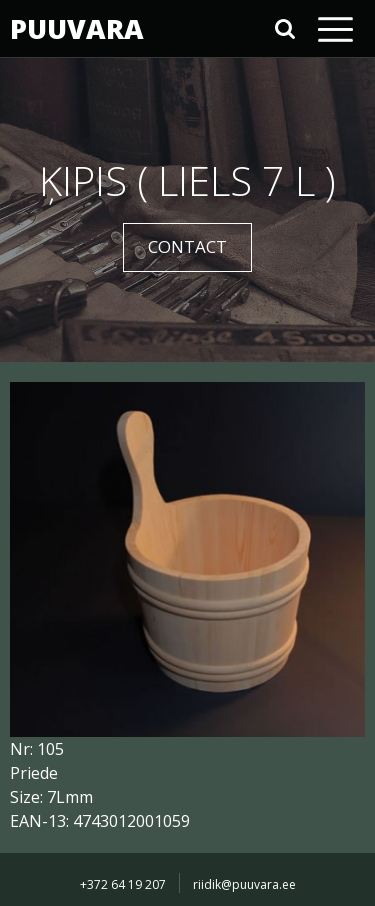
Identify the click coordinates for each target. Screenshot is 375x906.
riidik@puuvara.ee (244, 884)
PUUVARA (75, 28)
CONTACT (187, 246)
